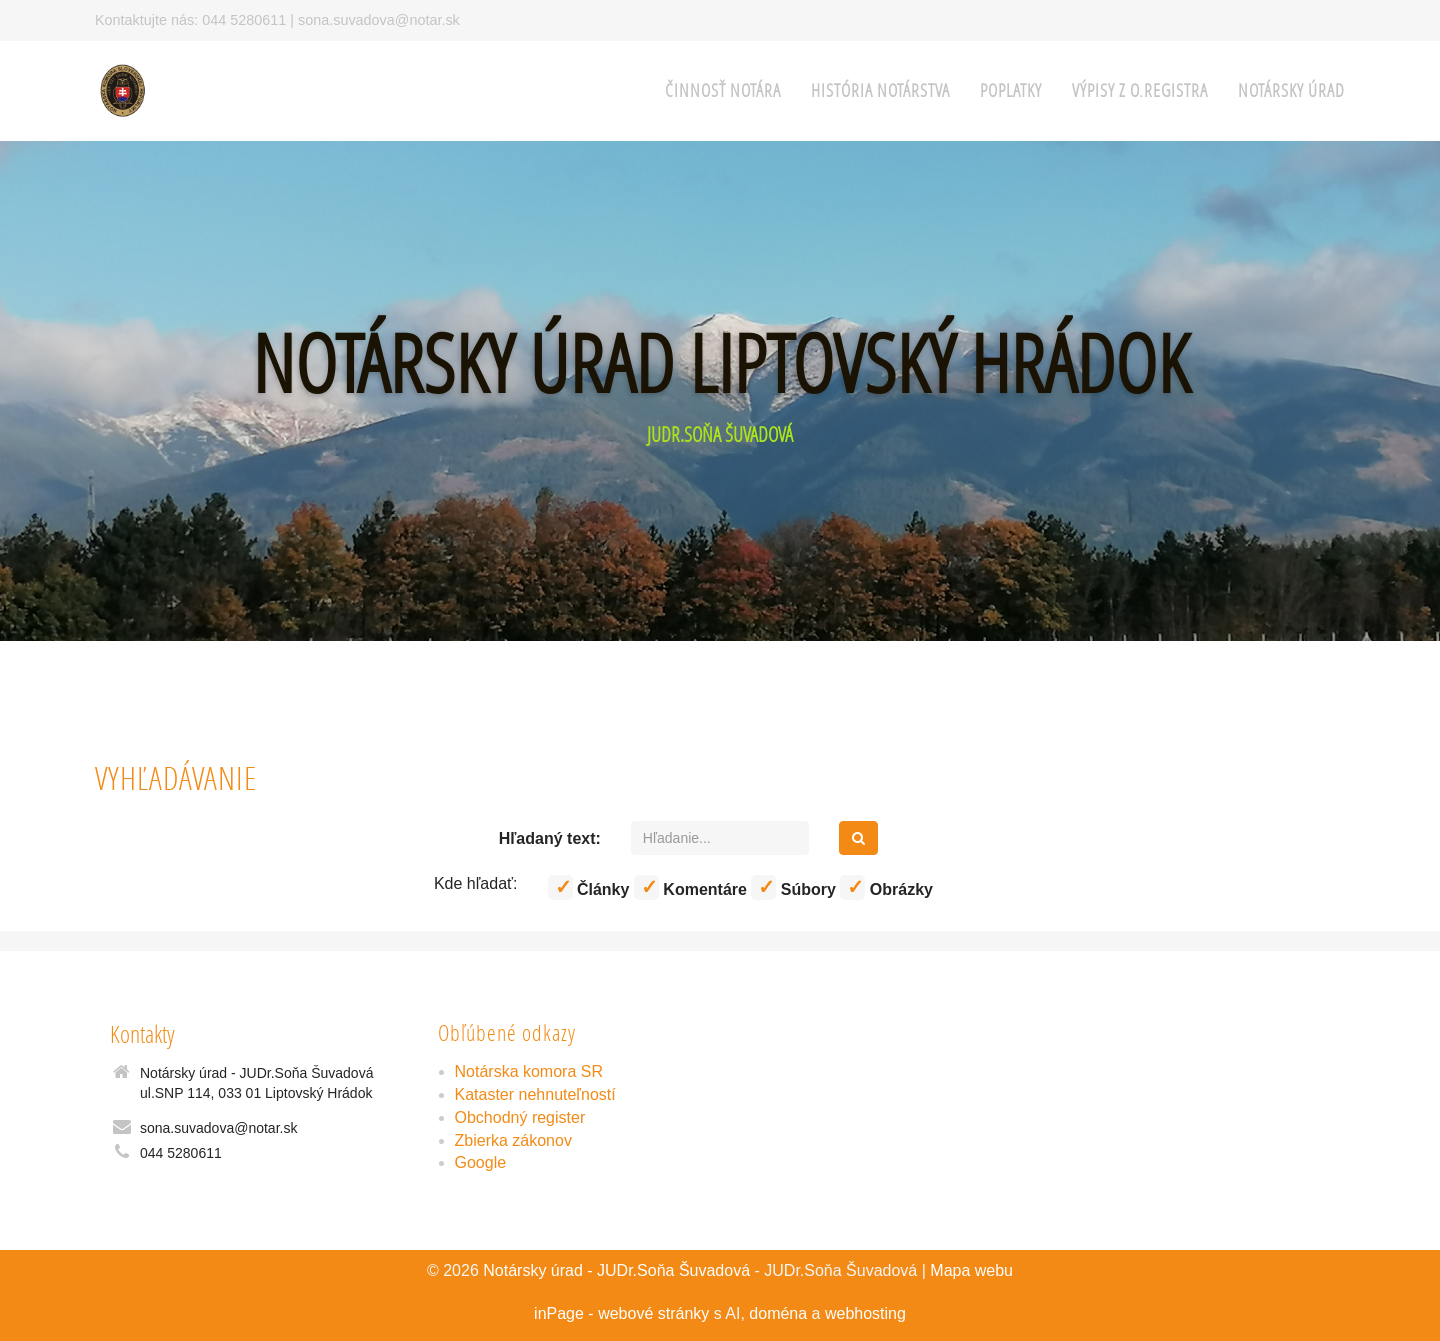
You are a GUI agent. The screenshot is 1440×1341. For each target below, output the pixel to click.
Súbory (793, 887)
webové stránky (653, 1313)
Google (481, 1162)
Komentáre (690, 887)
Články (589, 887)
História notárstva (880, 90)
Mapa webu (971, 1270)
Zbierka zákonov (513, 1140)
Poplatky (1011, 90)
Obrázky (886, 887)
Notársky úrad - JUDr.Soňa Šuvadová (616, 1270)
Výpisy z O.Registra (1140, 90)
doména (778, 1313)
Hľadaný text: (550, 838)
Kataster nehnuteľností (535, 1094)
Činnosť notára (723, 90)
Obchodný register (520, 1117)
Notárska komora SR (529, 1071)
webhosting (865, 1313)
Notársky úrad (1291, 90)
